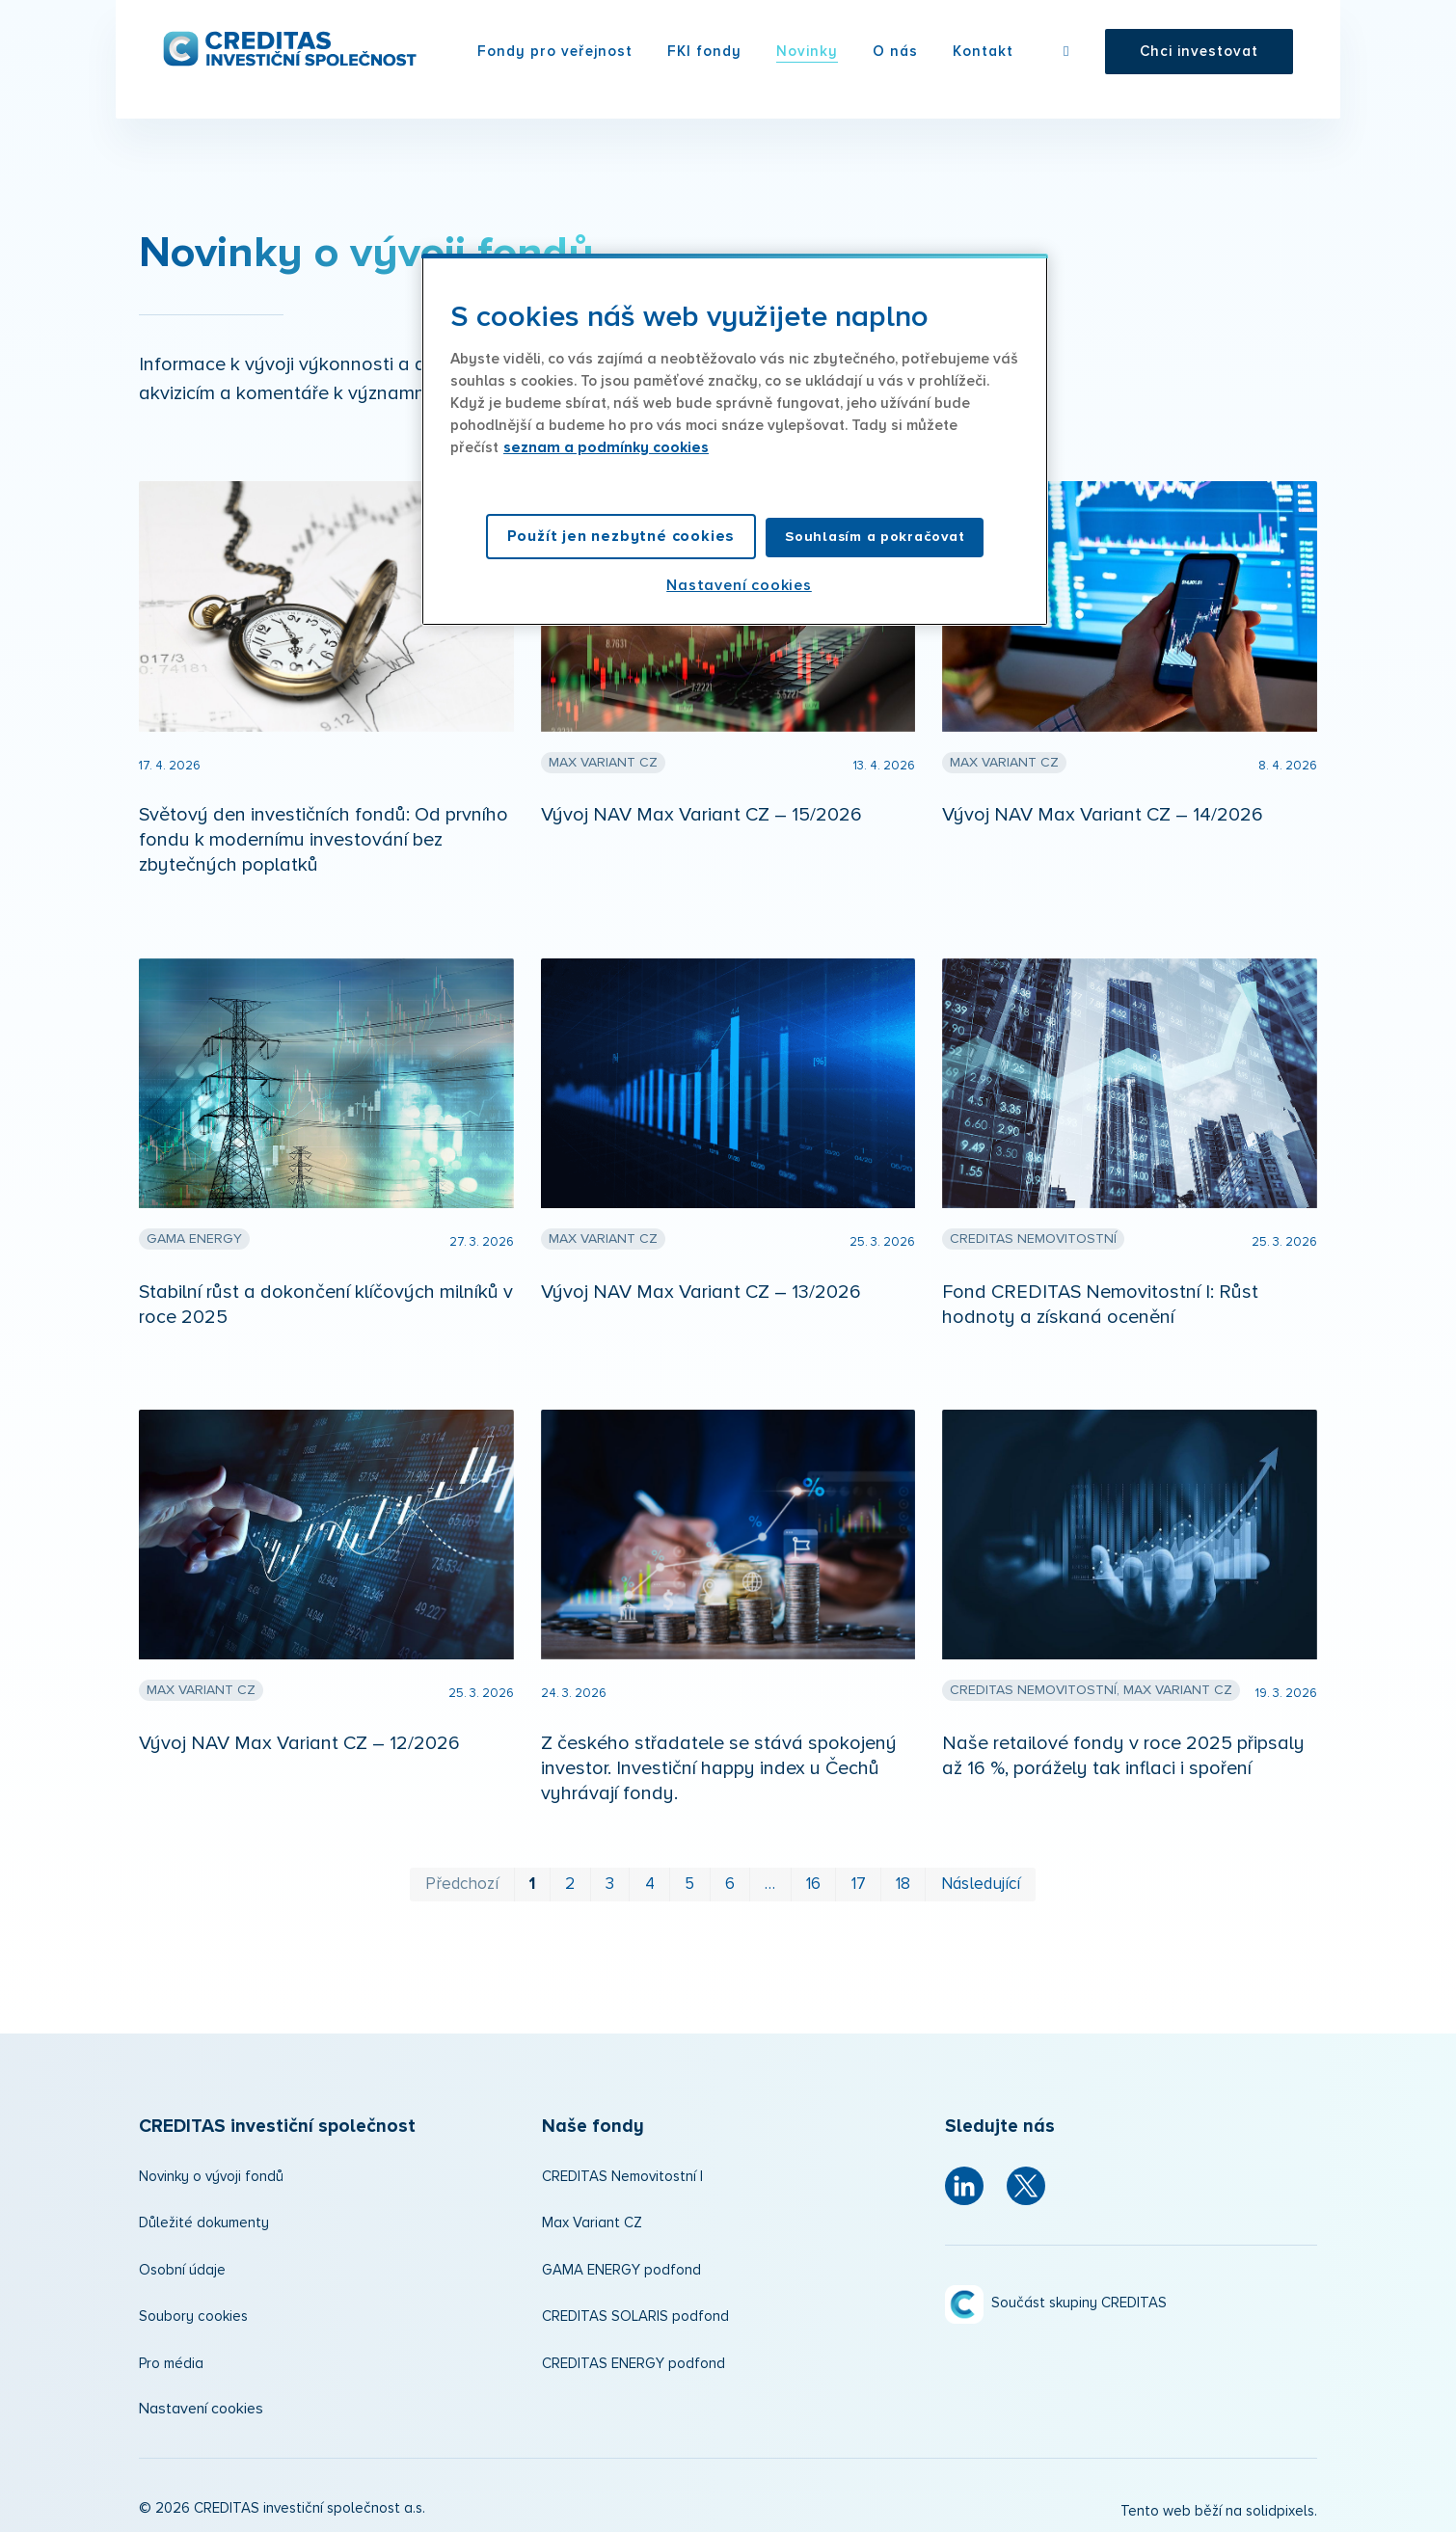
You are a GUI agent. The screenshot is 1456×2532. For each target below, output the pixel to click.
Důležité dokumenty (204, 2217)
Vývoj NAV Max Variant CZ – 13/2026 (701, 1286)
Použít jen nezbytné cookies (621, 536)
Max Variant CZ (592, 2217)
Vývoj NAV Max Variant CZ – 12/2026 (299, 1737)
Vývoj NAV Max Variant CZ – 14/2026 (1102, 809)
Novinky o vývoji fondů (211, 2171)
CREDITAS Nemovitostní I (622, 2171)
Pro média (171, 2358)
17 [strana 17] (858, 1879)
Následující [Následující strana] (980, 1879)
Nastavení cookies (201, 2403)
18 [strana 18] (903, 1879)
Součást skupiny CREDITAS (1079, 2298)
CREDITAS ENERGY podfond (633, 2358)
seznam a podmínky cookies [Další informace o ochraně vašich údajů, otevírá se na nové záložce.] (606, 448)
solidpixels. (1281, 2506)
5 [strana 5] (689, 1879)
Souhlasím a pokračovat (874, 536)
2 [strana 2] (570, 1879)
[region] (734, 440)
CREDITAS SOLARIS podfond (635, 2310)
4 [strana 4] (650, 1879)
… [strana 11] (770, 1879)
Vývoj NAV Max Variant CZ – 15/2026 (701, 809)
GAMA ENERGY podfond (621, 2264)
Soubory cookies (193, 2310)
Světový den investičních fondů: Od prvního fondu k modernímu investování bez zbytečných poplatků (323, 834)
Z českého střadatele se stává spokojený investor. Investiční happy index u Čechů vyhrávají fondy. (719, 1762)
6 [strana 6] (730, 1879)
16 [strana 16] (813, 1879)
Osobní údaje (182, 2264)
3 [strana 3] (610, 1879)
